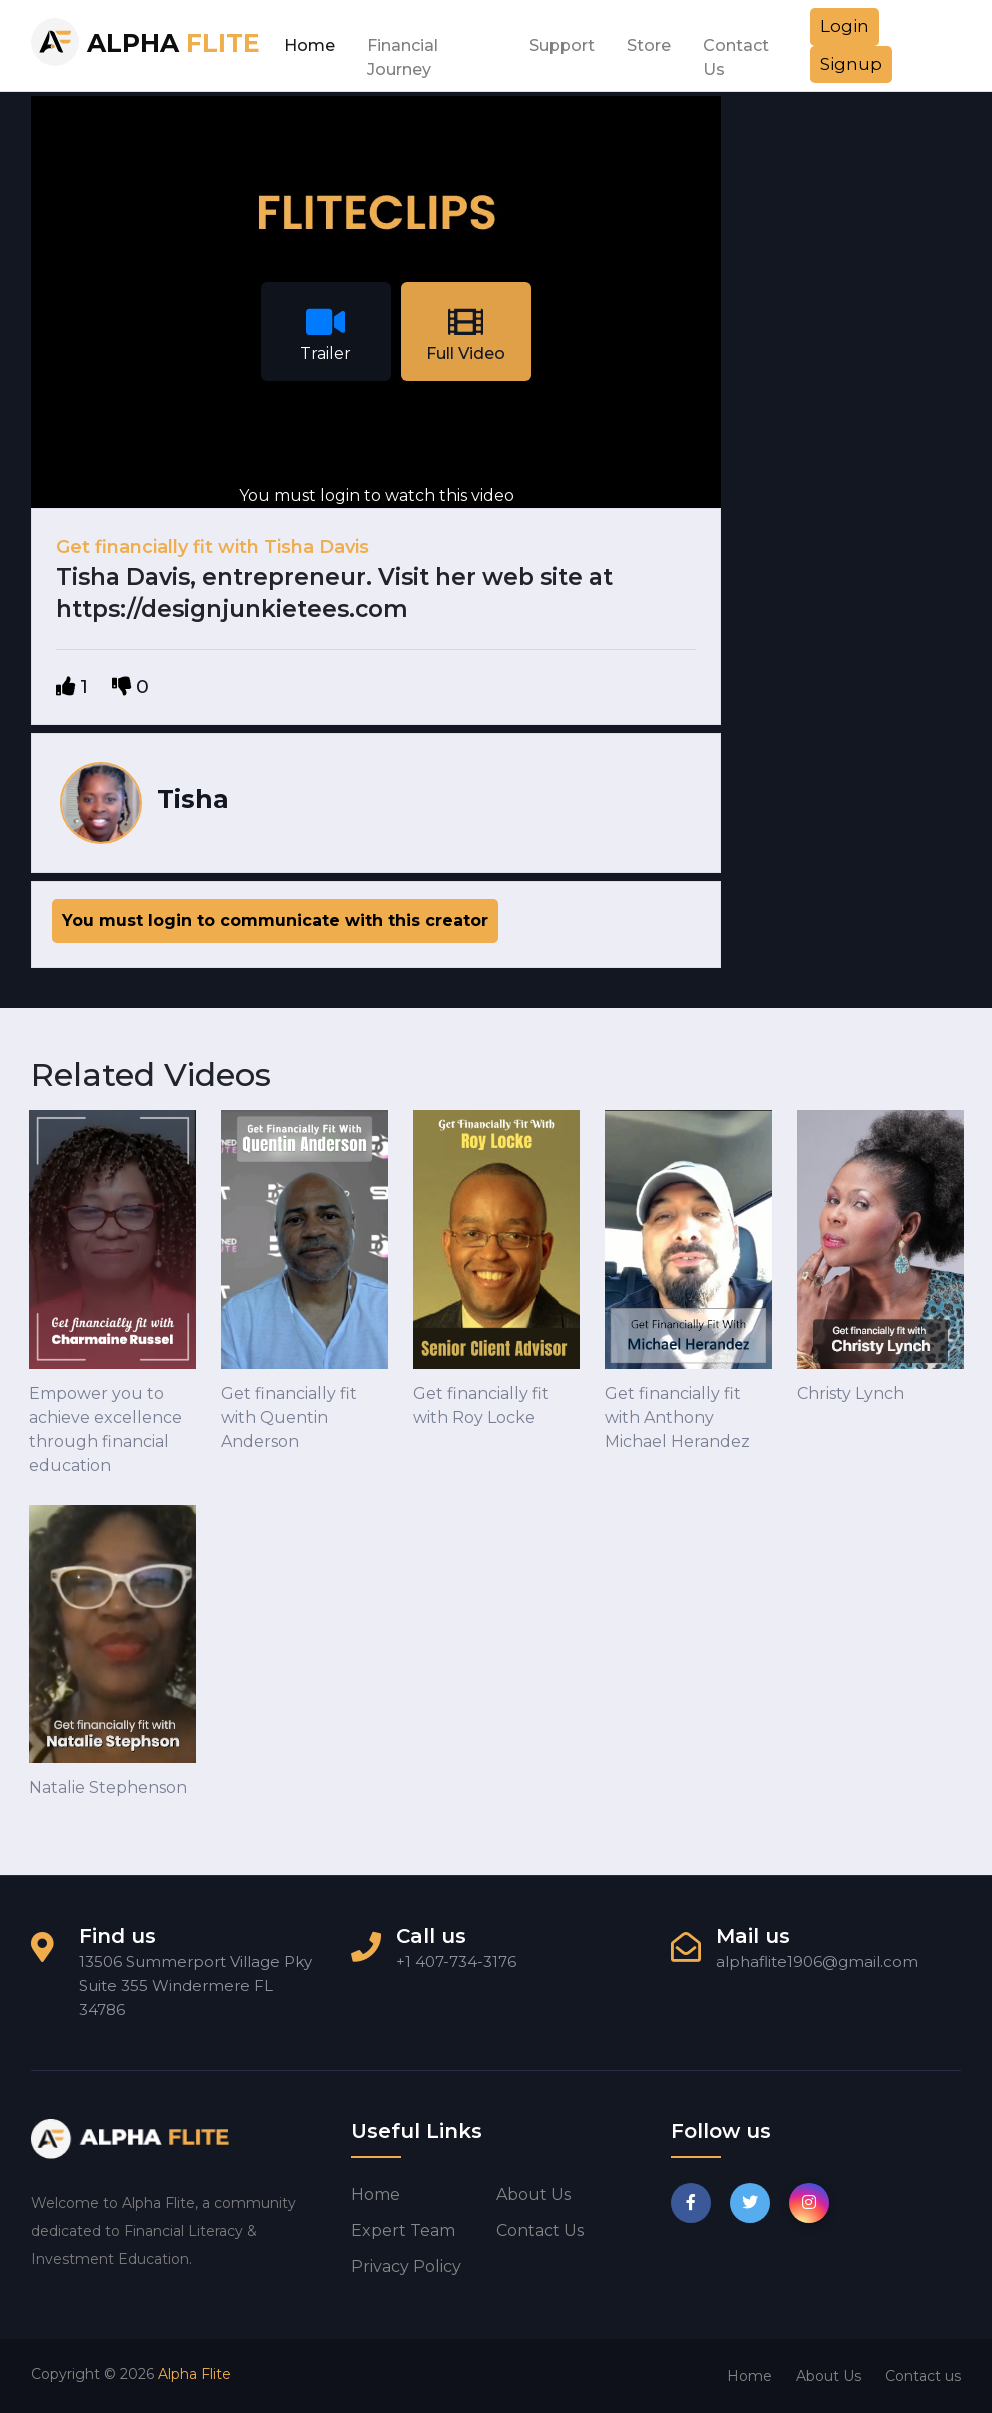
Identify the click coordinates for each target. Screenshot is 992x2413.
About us (533, 2194)
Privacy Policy (406, 2266)
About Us (828, 2376)
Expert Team (403, 2230)
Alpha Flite (194, 2374)
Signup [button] (851, 64)
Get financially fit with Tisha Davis (212, 547)
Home (309, 45)
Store (649, 45)
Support (562, 45)
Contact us (540, 2230)
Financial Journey (402, 51)
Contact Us (736, 51)
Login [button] (844, 26)
